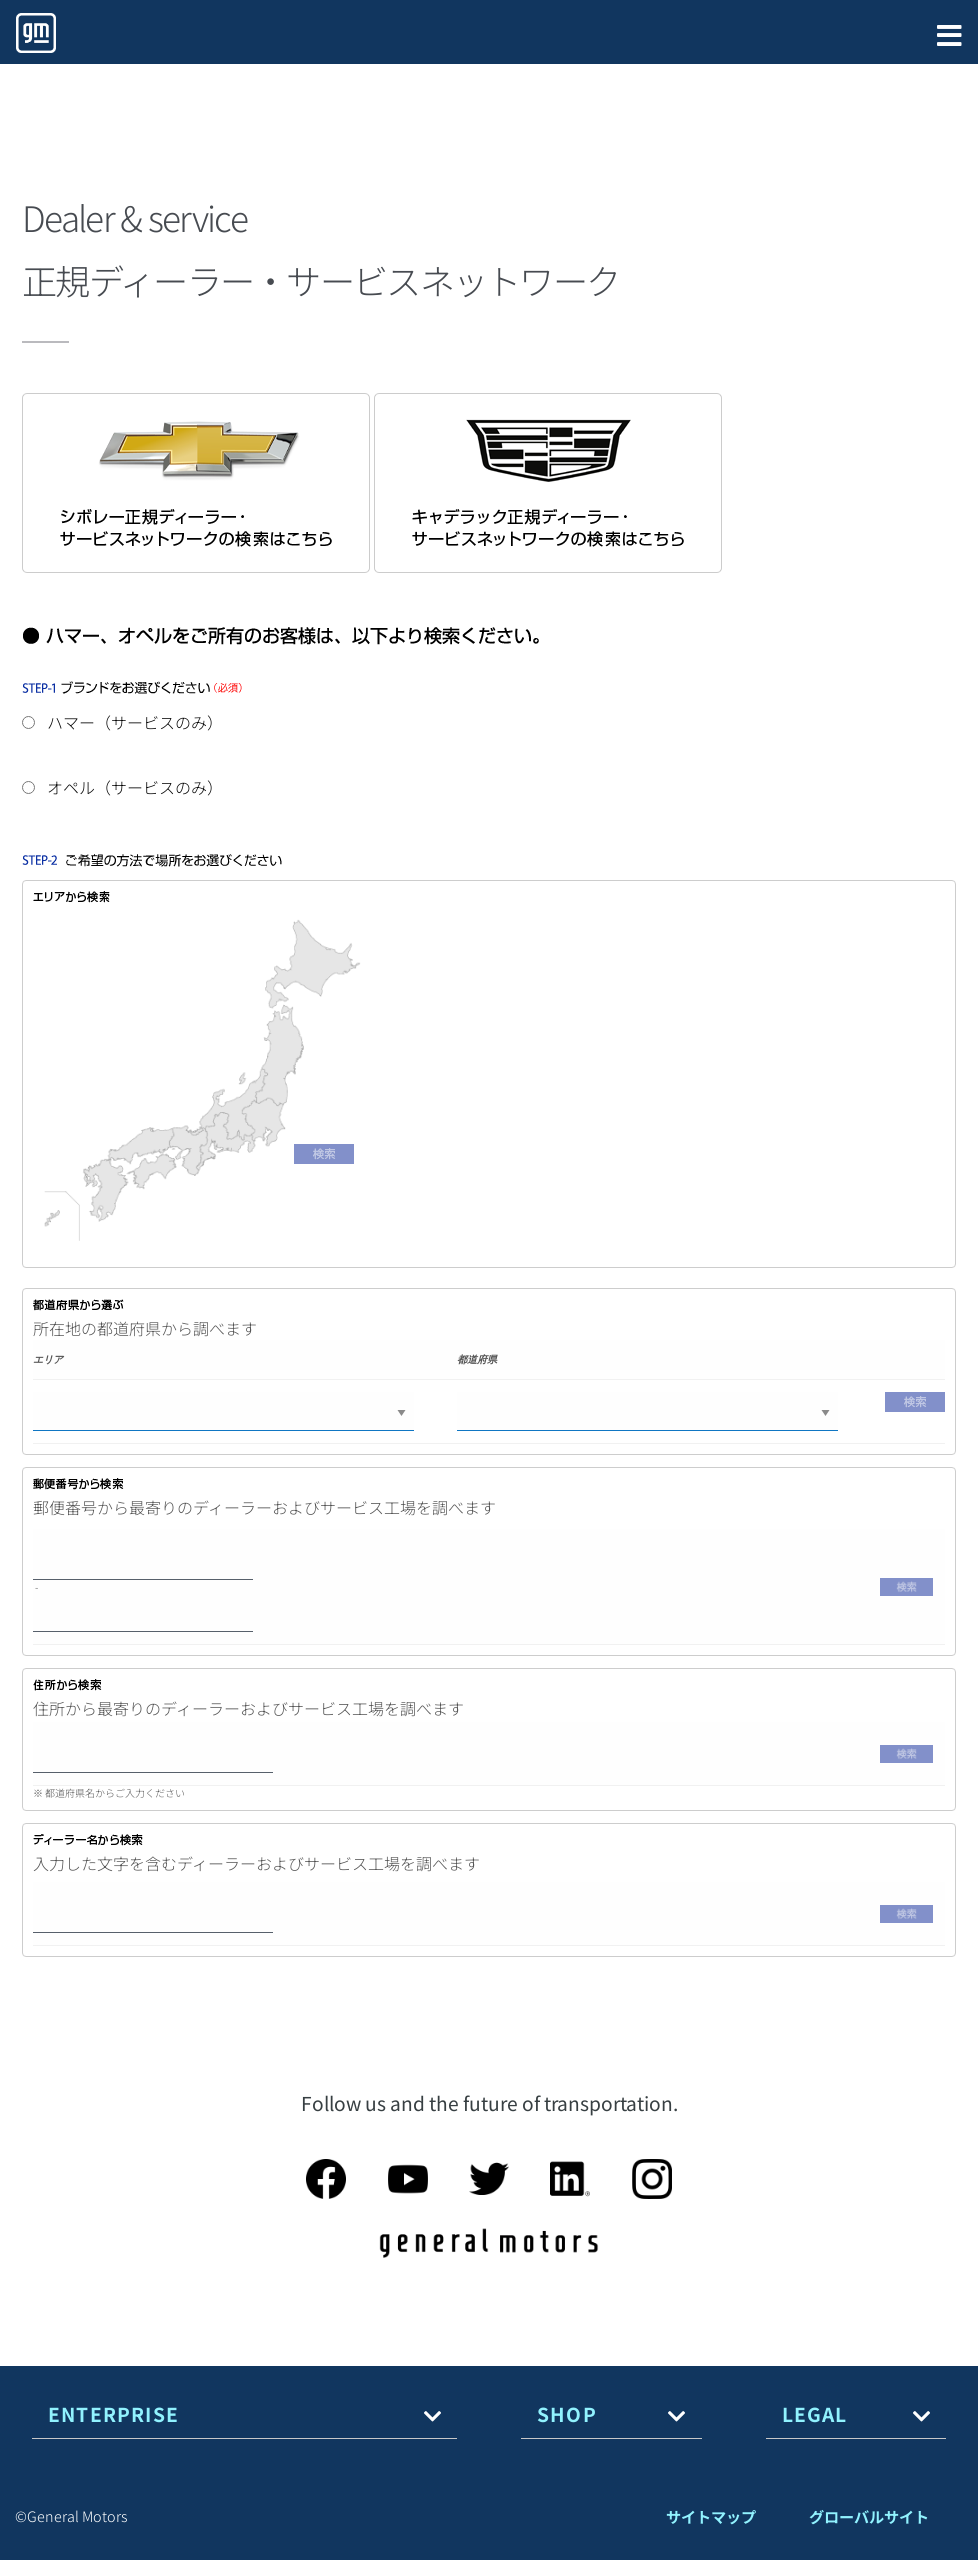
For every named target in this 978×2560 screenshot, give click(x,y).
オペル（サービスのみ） (122, 787)
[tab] (244, 2414)
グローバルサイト (869, 2516)
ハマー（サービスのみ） (122, 722)
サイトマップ (711, 2516)
